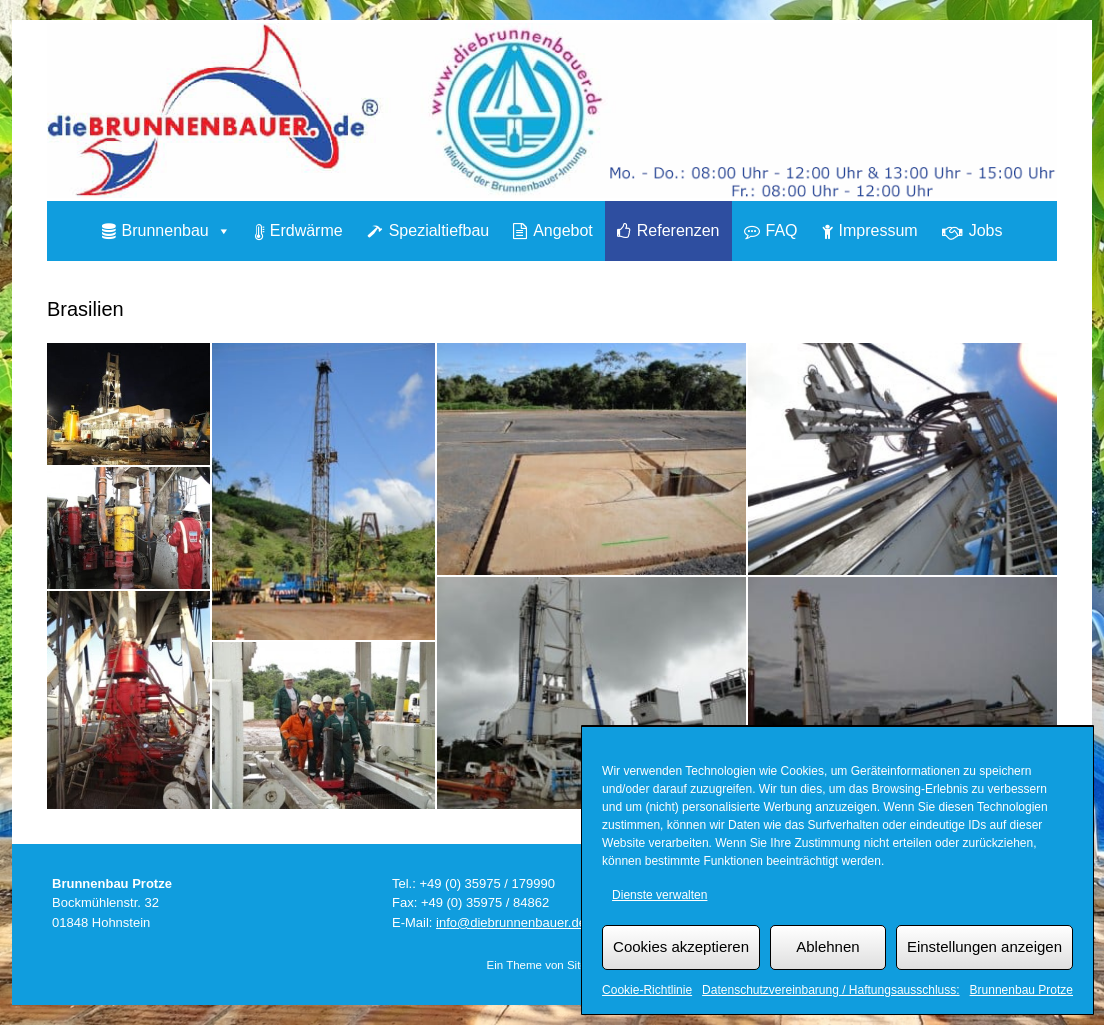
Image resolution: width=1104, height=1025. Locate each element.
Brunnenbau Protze (1021, 990)
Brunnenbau (176, 230)
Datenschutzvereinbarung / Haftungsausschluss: (830, 990)
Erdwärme (306, 230)
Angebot (563, 230)
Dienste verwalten (659, 895)
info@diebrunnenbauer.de (511, 922)
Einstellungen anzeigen (984, 946)
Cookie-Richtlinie (647, 990)
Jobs (986, 230)
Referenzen (678, 230)
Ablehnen (827, 946)
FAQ (782, 230)
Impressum (878, 230)
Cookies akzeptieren (681, 946)
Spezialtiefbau (439, 230)
